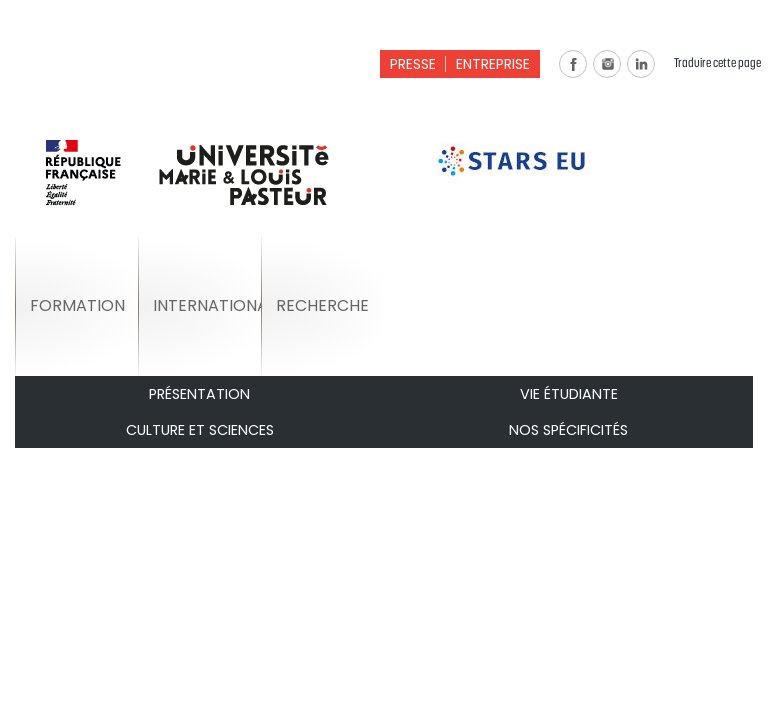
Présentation (199, 394)
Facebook (573, 64)
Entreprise (493, 64)
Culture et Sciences (200, 430)
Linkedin (641, 64)
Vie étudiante (569, 394)
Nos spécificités (568, 430)
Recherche (322, 305)
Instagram (607, 64)
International (207, 305)
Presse (413, 64)
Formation (77, 305)
